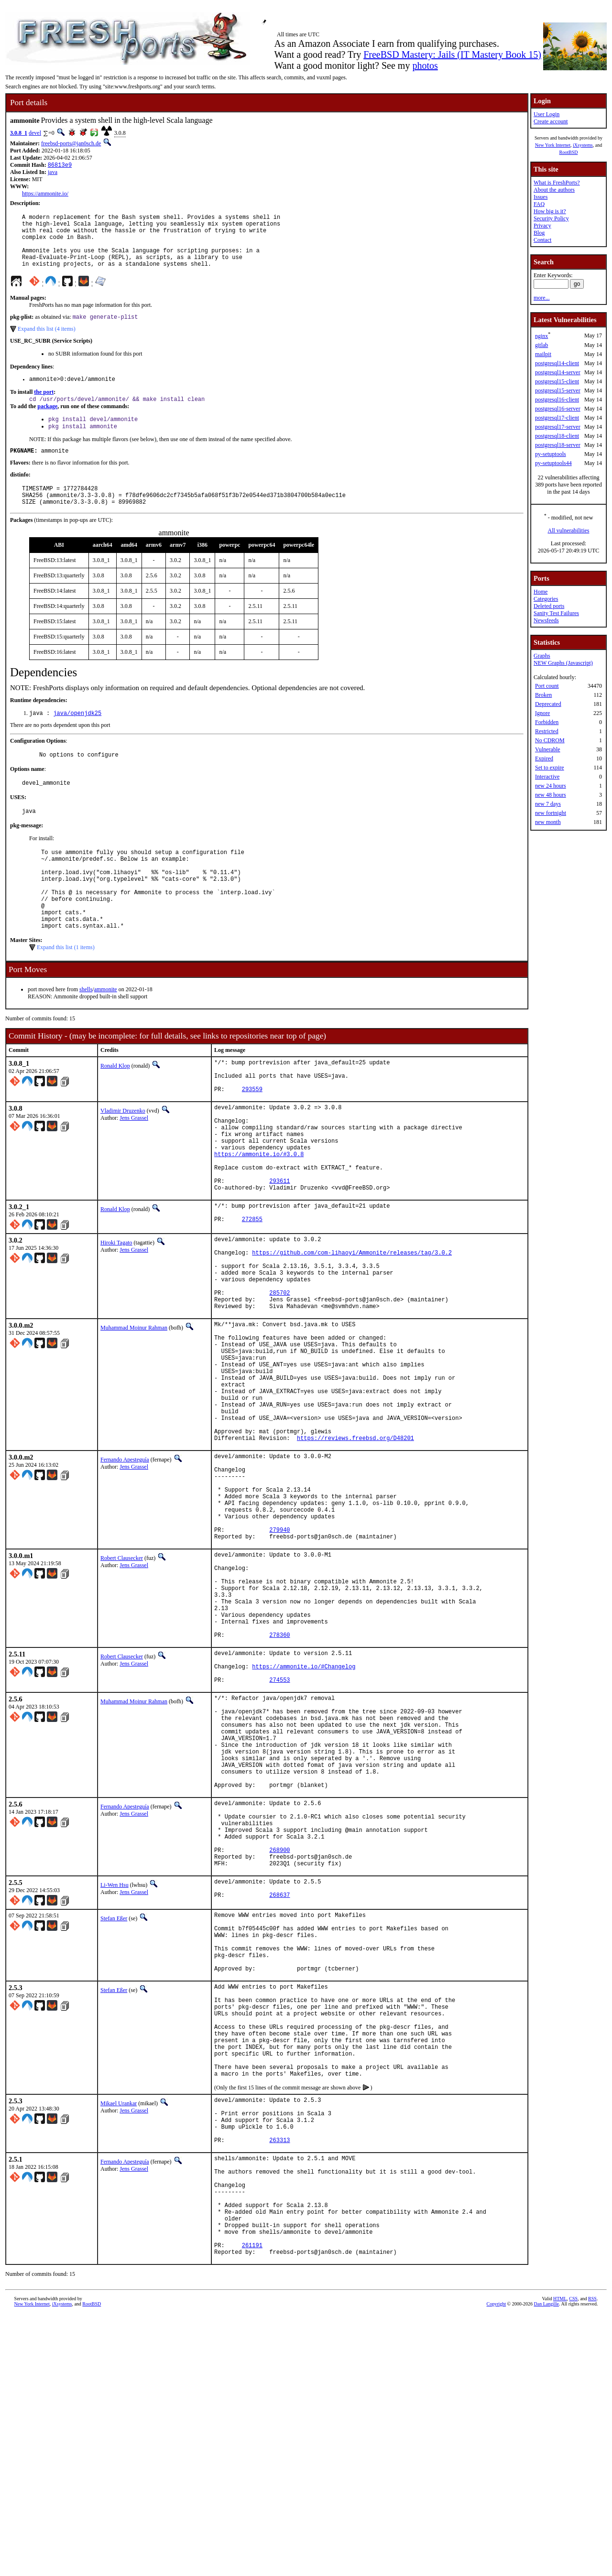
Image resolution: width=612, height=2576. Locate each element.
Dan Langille (546, 2565)
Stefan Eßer (113, 2115)
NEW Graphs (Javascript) (563, 663)
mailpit (543, 354)
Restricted (546, 731)
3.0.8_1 (18, 133)
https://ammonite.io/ (45, 194)
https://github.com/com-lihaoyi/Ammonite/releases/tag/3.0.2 (352, 1331)
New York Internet (552, 145)
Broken (543, 695)
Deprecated (548, 704)
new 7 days (548, 804)
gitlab (541, 345)
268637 (279, 2093)
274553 (279, 1840)
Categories (546, 598)
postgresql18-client (557, 436)
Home (540, 591)
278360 (279, 1788)
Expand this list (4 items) (47, 342)
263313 (279, 2380)
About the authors (554, 189)
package (47, 422)
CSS (573, 2560)
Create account (551, 121)
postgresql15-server (557, 390)
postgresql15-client (557, 381)
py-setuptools (550, 454)
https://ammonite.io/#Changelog (303, 1823)
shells (85, 1035)
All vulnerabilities (569, 530)
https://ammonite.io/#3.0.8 (259, 1218)
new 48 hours (550, 794)
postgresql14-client (557, 363)
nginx (541, 336)
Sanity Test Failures (556, 613)
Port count (547, 685)
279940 (279, 1662)
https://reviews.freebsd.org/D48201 (355, 1553)
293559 (252, 1142)
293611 (279, 1251)
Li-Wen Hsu (114, 2079)
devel (35, 133)
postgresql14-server (557, 372)
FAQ (539, 204)
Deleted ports (549, 606)
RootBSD (568, 152)
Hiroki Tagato (116, 1316)
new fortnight (550, 813)
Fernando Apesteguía (124, 1575)
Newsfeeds (546, 620)
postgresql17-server (557, 426)
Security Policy (551, 218)
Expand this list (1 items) (66, 993)
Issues (540, 197)
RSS (592, 2560)
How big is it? (550, 211)
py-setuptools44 (553, 463)
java (52, 173)
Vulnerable (547, 749)
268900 (279, 2041)
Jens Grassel (134, 1171)
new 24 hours (550, 785)
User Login (546, 114)
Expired (544, 758)
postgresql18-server (557, 445)
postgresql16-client (557, 399)
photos (424, 65)
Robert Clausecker (121, 1692)
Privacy (542, 225)
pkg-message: (26, 854)
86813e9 (60, 166)
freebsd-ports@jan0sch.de (71, 143)
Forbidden (546, 722)
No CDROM (550, 740)
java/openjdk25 (77, 737)
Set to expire (549, 767)
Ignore (542, 713)
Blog (539, 232)
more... (542, 297)
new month (548, 822)
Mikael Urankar (118, 2333)
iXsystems (583, 145)
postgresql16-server (557, 408)
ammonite (105, 1035)
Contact (542, 240)
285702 (279, 1379)
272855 (252, 1295)
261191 (252, 2505)
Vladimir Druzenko (122, 1163)
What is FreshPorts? (557, 182)
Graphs (542, 655)
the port (44, 406)
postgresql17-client (557, 417)
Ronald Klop (115, 1111)
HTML (560, 2560)
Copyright (496, 2565)
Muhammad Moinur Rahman (133, 1417)
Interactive (547, 776)
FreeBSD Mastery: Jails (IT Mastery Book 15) (452, 54)
